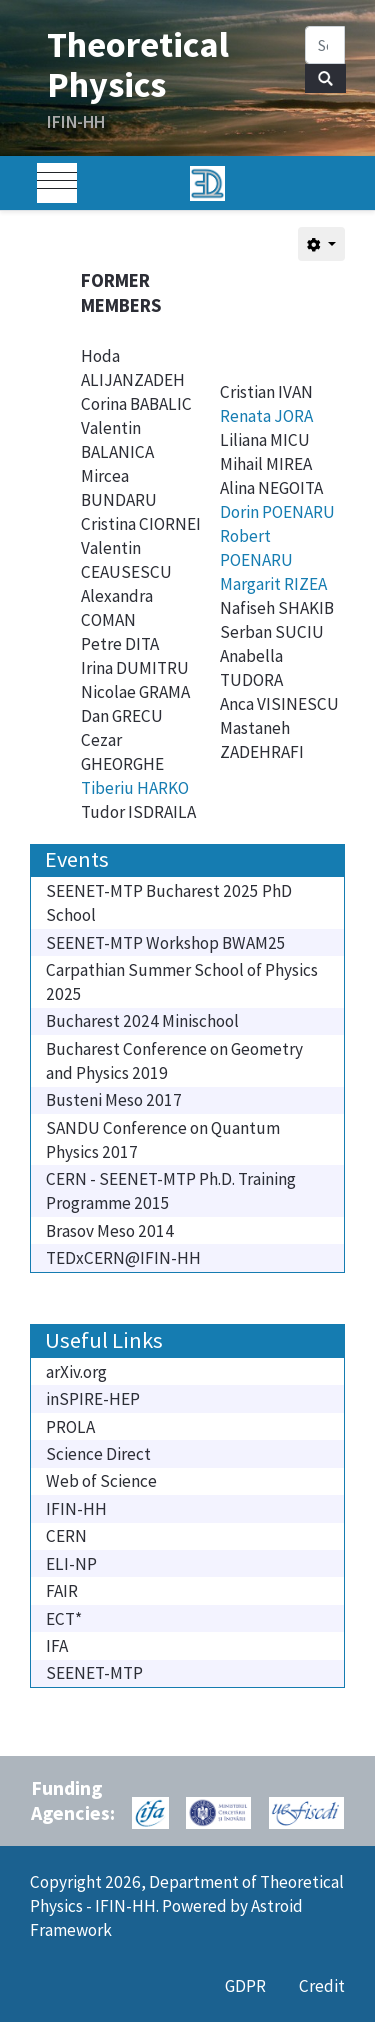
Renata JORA (266, 416)
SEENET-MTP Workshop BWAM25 (166, 943)
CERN (66, 1536)
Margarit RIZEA (273, 584)
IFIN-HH (76, 1509)
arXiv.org (76, 1372)
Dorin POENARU (277, 512)
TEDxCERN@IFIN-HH (123, 1258)
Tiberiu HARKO (135, 788)
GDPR (245, 1986)
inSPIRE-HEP (93, 1399)
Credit (322, 1986)
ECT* (64, 1619)
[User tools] (321, 244)
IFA (57, 1646)
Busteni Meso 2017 (114, 1100)
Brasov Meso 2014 (110, 1231)
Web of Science (101, 1481)
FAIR (62, 1591)
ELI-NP (71, 1564)
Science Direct (98, 1454)
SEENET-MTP (94, 1673)
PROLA (70, 1427)
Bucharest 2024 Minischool (142, 1021)
